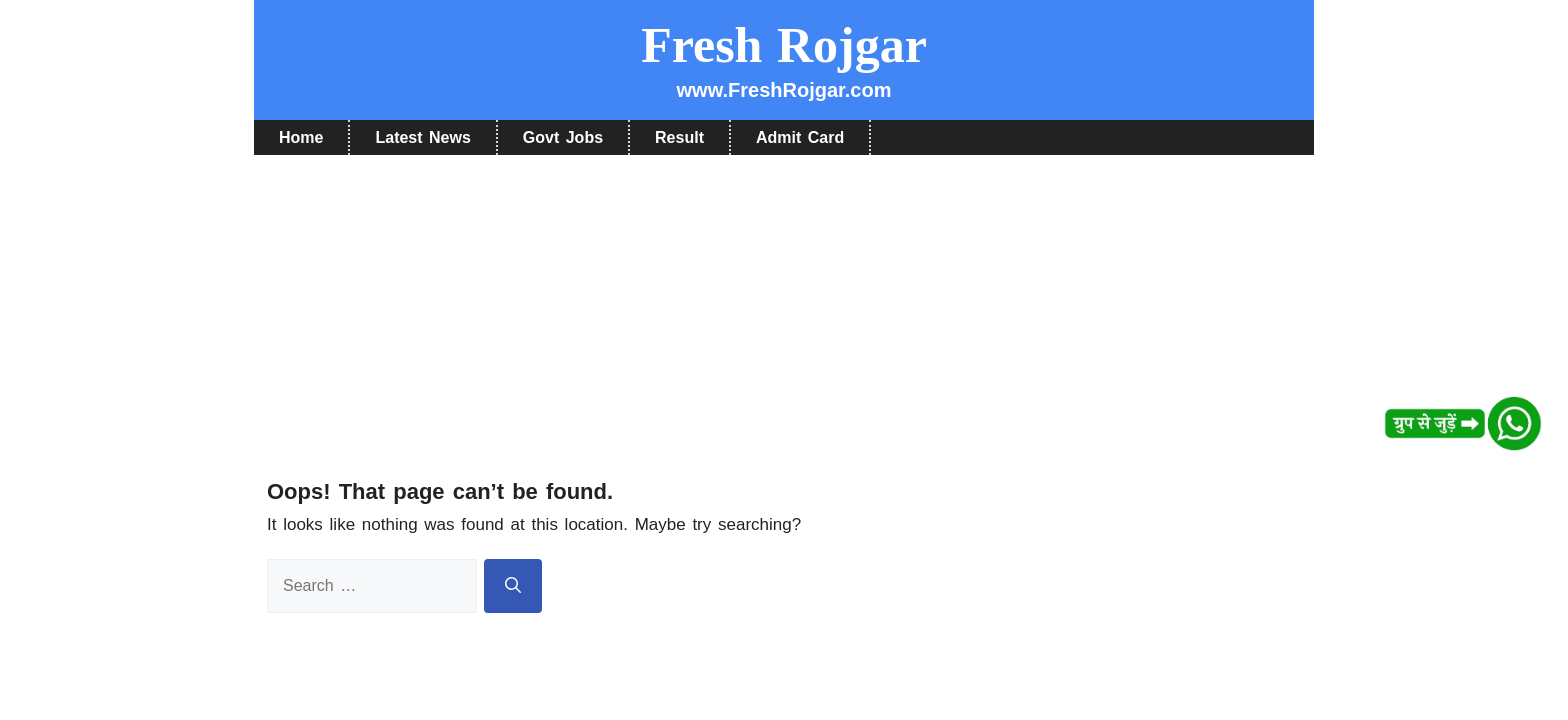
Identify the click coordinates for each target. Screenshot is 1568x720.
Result (679, 137)
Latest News (422, 137)
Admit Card (800, 137)
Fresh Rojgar (784, 45)
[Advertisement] (784, 305)
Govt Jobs (563, 137)
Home (301, 137)
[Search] (513, 586)
